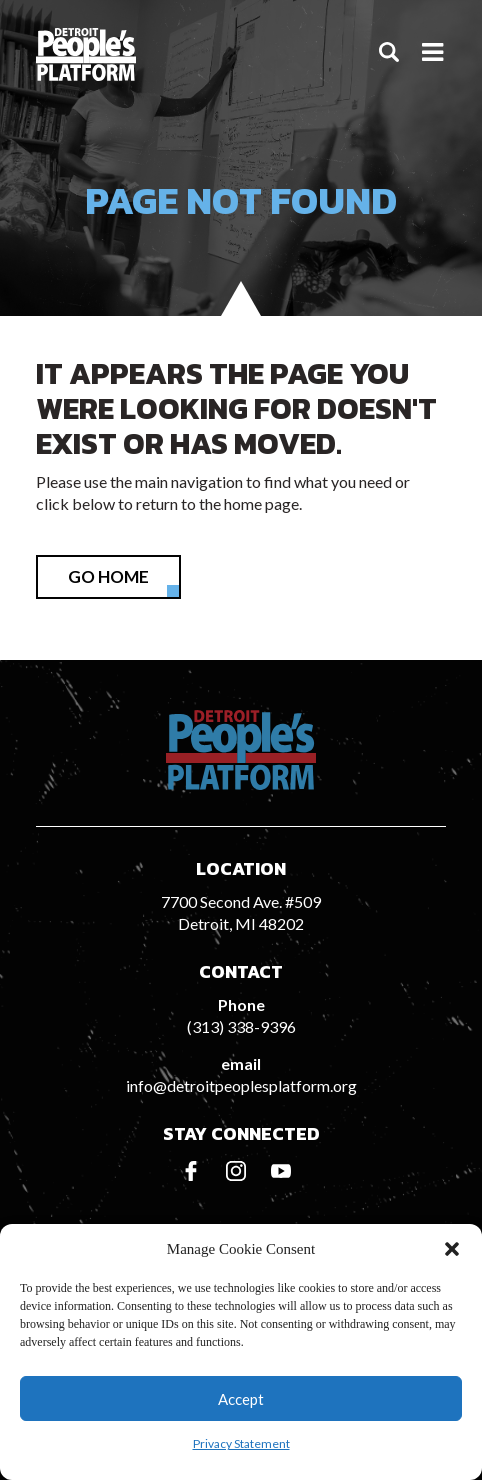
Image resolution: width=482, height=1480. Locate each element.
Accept (241, 1399)
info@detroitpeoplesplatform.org (241, 1085)
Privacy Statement (241, 1443)
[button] (452, 1249)
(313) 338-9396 (241, 1026)
